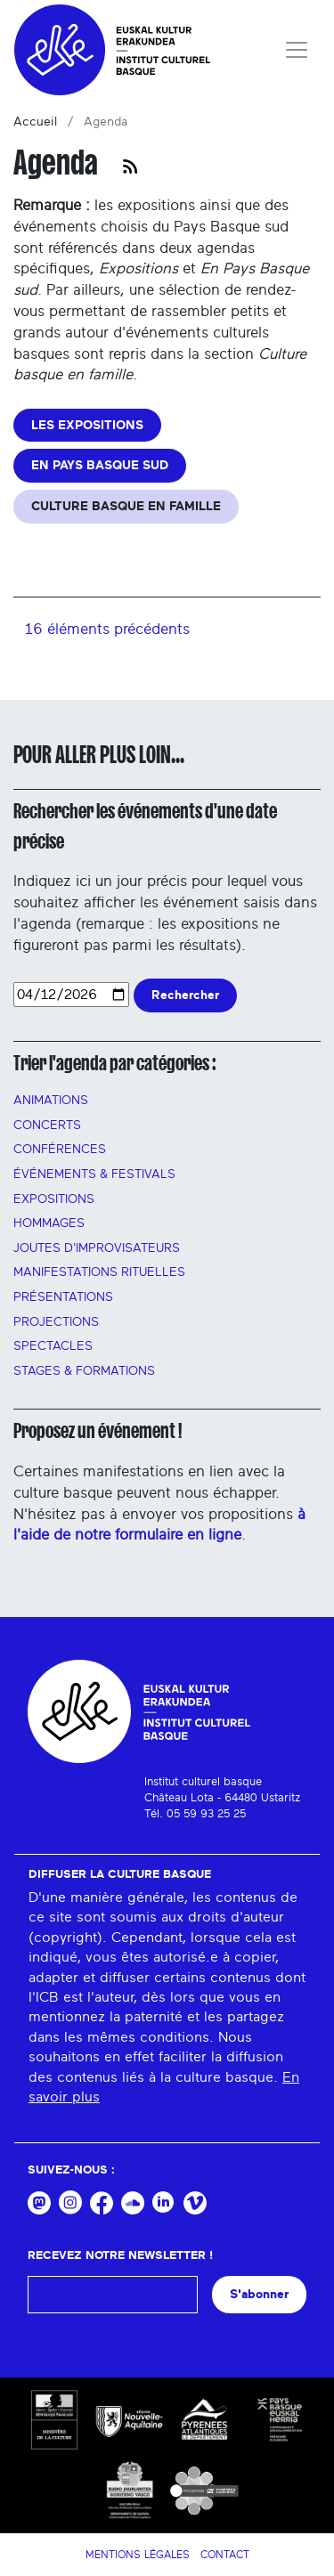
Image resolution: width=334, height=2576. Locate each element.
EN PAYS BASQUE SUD (99, 465)
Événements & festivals (94, 1174)
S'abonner (259, 2294)
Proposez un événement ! (97, 1431)
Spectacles (53, 1346)
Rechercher (185, 995)
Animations (50, 1100)
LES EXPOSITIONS (87, 425)
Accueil (35, 122)
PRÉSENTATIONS (63, 1297)
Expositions (53, 1199)
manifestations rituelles (99, 1272)
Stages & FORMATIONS (84, 1371)
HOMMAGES (49, 1223)
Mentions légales (138, 2554)
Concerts (47, 1125)
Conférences (59, 1149)
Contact (224, 2554)
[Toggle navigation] (297, 50)
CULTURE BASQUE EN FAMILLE (126, 506)
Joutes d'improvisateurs (96, 1248)
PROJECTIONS (56, 1322)
